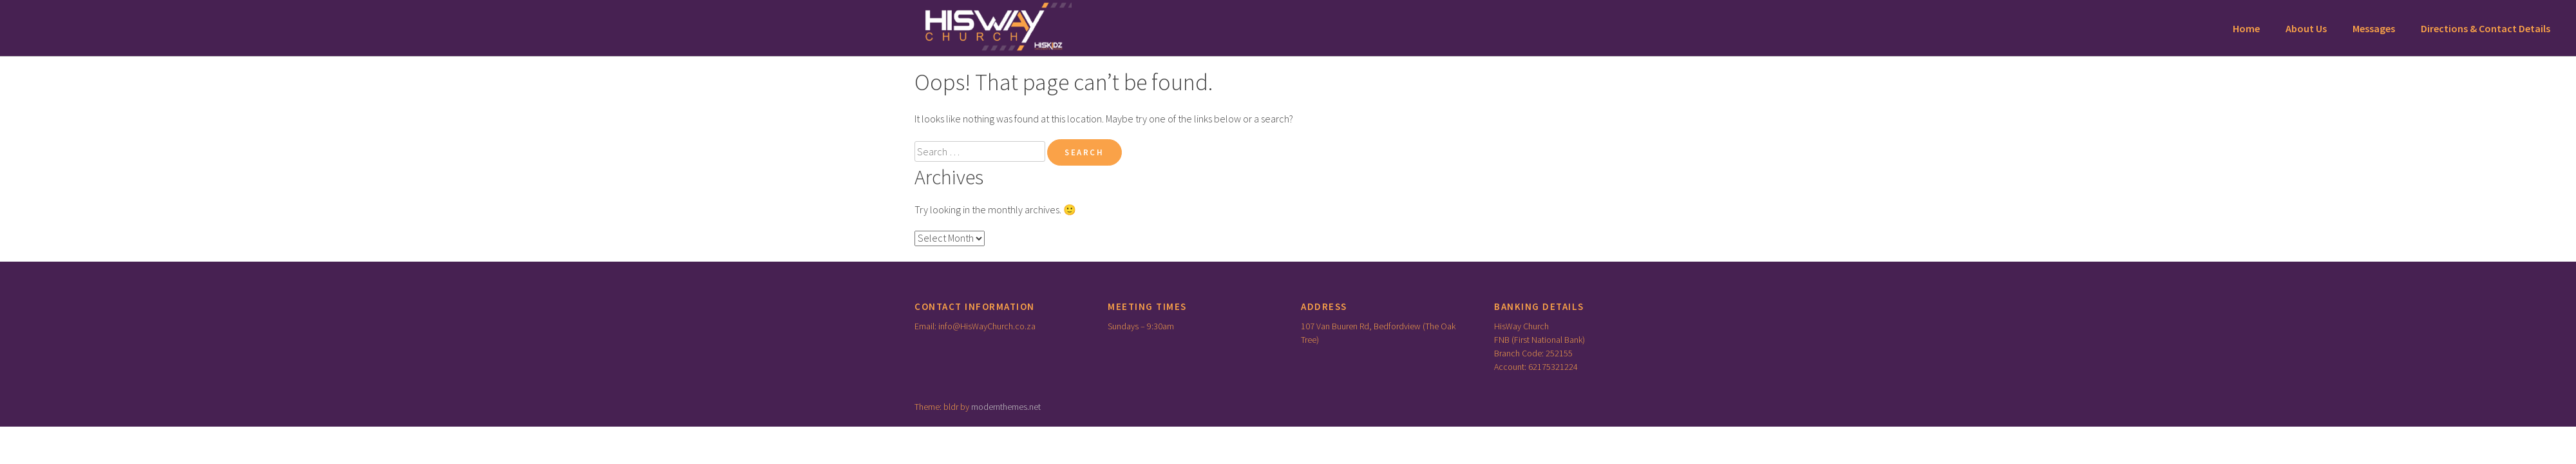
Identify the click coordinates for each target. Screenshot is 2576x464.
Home (2246, 28)
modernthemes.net (1006, 406)
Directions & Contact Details (2485, 28)
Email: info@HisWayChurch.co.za (975, 326)
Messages (2374, 28)
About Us (2306, 28)
